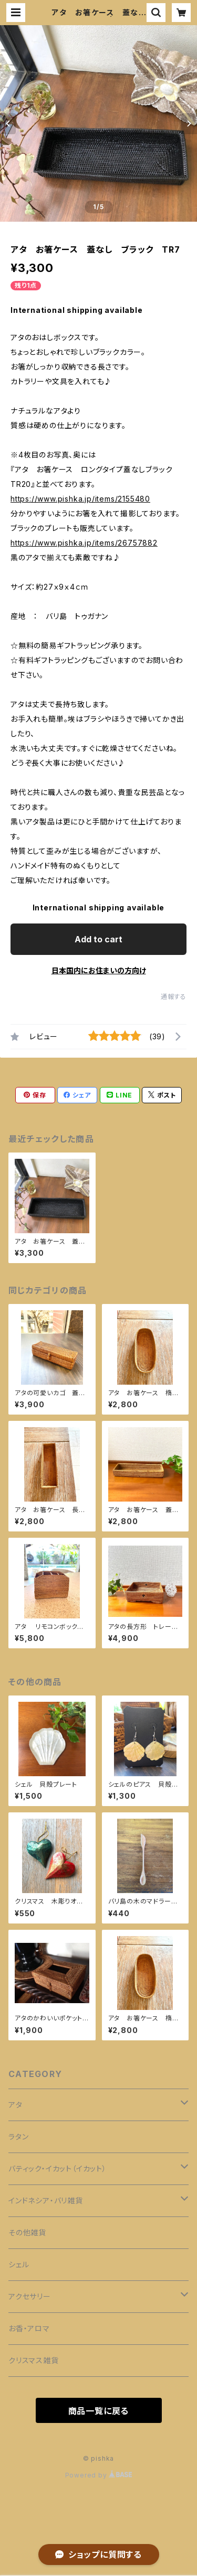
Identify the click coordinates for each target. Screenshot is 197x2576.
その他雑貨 (27, 2232)
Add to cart (98, 939)
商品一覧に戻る (98, 2411)
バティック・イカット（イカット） (57, 2168)
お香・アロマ (29, 2328)
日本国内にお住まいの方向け (98, 970)
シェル (18, 2264)
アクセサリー (29, 2296)
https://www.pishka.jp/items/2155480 (80, 498)
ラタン (18, 2136)
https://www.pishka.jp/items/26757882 (84, 542)
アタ (15, 2104)
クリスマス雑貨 (33, 2360)
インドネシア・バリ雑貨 (45, 2200)
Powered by (98, 2475)
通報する (173, 997)
